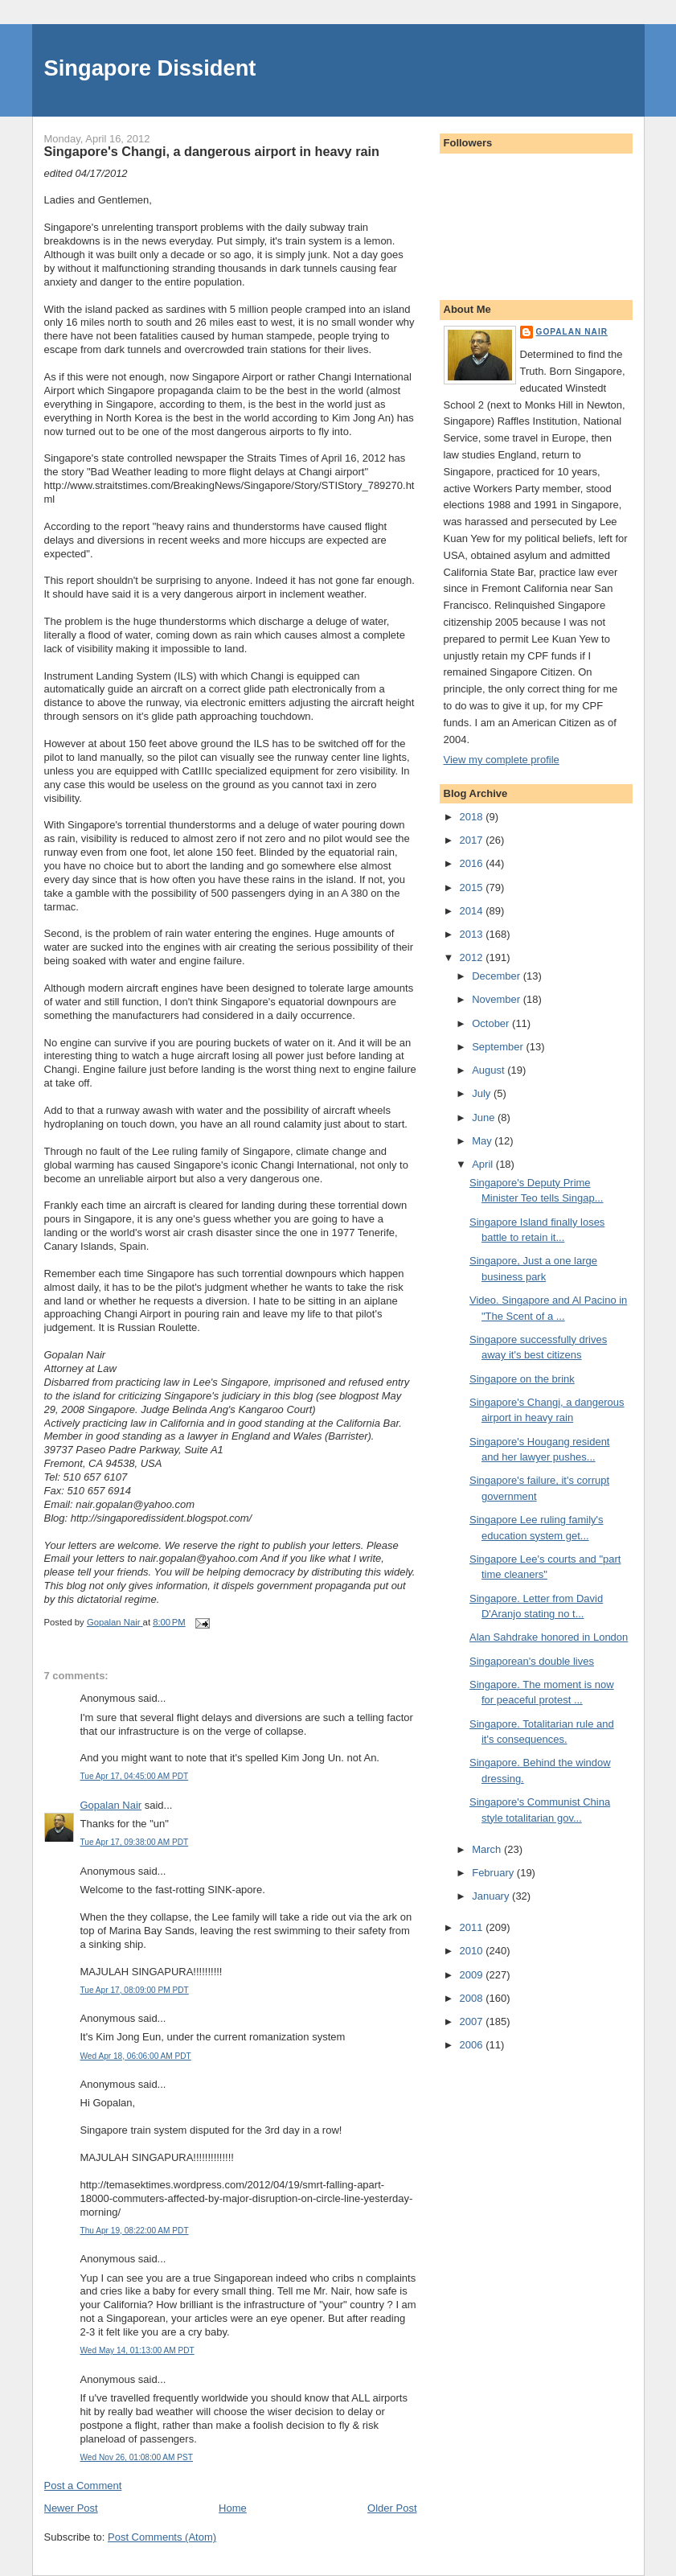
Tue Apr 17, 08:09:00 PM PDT (134, 1990)
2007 (473, 2021)
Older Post (391, 2508)
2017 (473, 840)
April (484, 1164)
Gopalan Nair (111, 1805)
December (497, 976)
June (485, 1117)
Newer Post (71, 2508)
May (483, 1141)
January (492, 1896)
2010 (473, 1951)
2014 (473, 911)
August (489, 1070)
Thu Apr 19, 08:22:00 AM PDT (134, 2230)
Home (233, 2508)
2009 (473, 1975)
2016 (473, 863)
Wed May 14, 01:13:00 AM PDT (137, 2350)
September (499, 1047)
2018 (473, 817)
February (494, 1873)
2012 (473, 957)
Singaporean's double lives (531, 1661)
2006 (473, 2045)
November (497, 999)
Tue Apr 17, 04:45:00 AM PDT (134, 1776)
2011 (473, 1927)
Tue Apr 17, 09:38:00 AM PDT (134, 1842)
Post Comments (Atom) (162, 2537)
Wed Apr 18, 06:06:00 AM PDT (135, 2056)
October (492, 1023)
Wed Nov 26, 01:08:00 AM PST (137, 2457)
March (488, 1849)
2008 (473, 1998)
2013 (473, 934)
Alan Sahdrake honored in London (548, 1637)
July (483, 1093)
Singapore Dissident (150, 67)
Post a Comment (83, 2485)
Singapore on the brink (522, 1379)
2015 (473, 887)
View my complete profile (501, 760)
